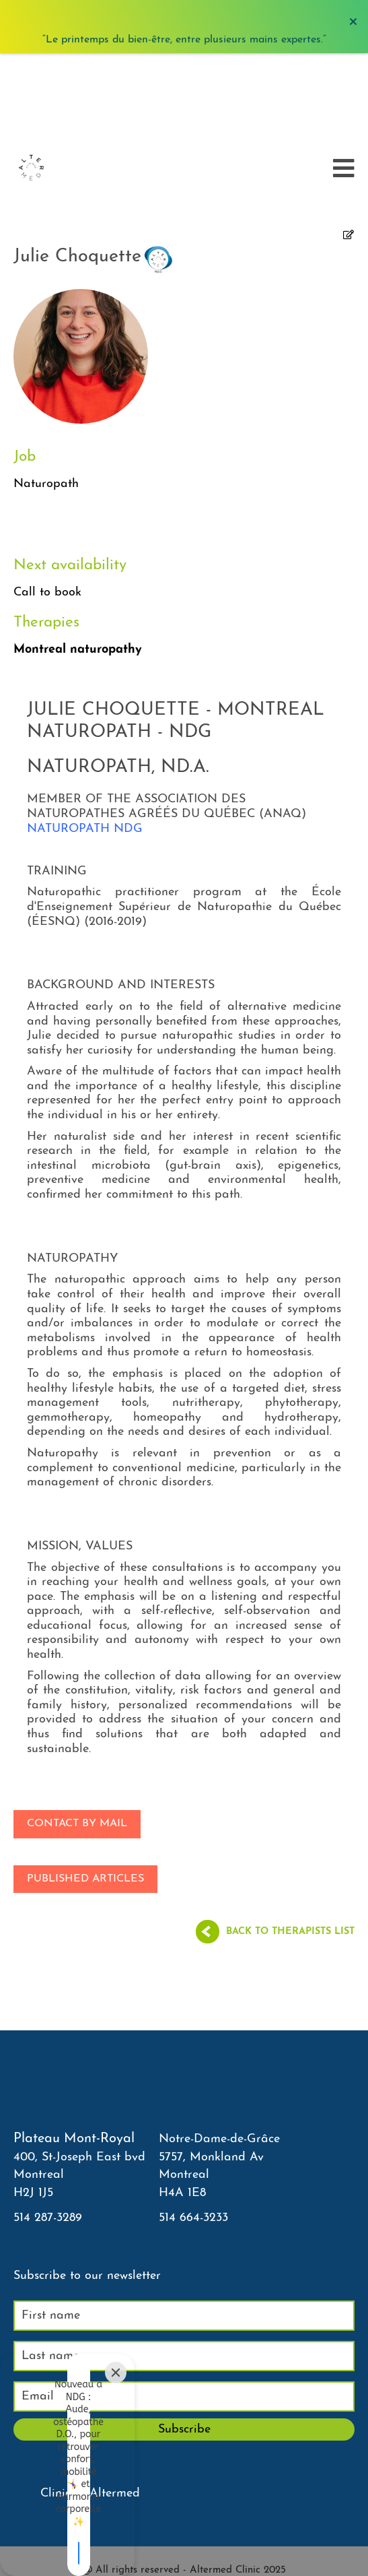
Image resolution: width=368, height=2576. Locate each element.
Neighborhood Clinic (184, 2545)
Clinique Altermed (90, 2402)
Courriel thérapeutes (184, 2530)
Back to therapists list (290, 1841)
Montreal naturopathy (77, 558)
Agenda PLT (184, 2501)
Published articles (85, 1788)
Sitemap (184, 2559)
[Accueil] (30, 77)
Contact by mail (77, 1733)
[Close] (115, 2460)
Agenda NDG (184, 2516)
